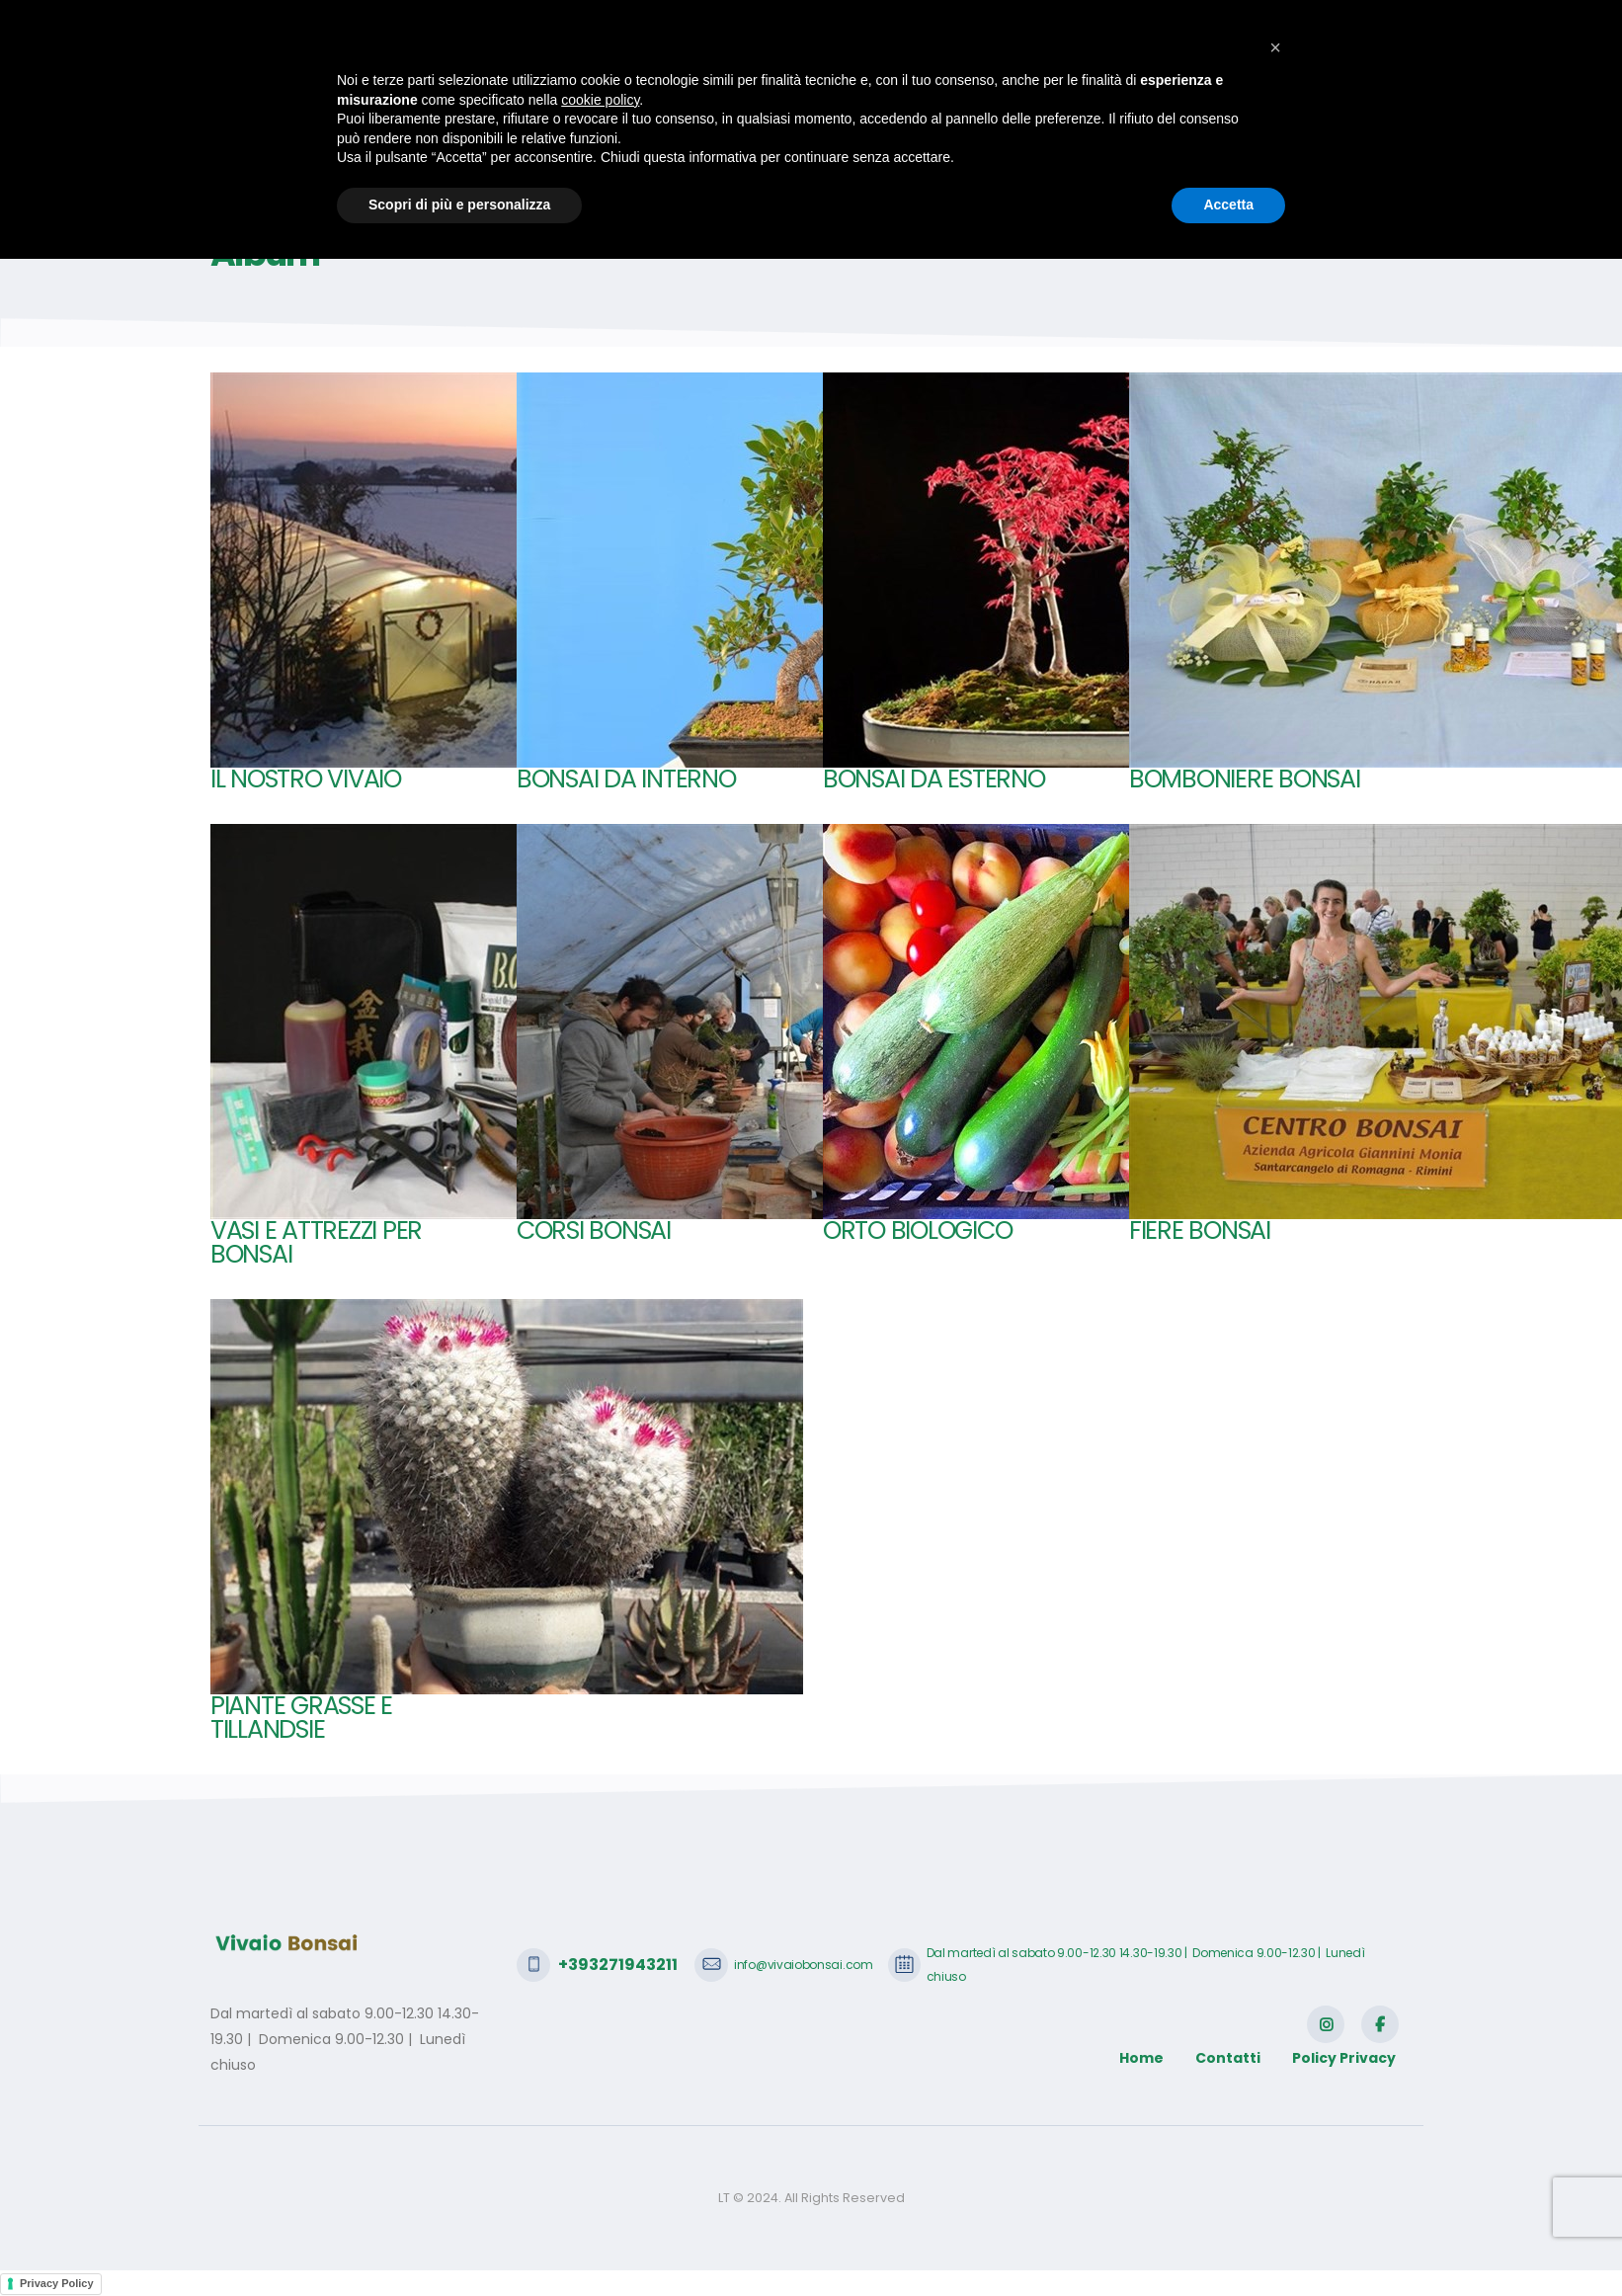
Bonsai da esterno (934, 779)
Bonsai (810, 112)
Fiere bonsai (1199, 1230)
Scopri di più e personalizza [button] (459, 2242)
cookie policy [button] (600, 2137)
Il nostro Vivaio (305, 779)
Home (623, 112)
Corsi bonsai (594, 1230)
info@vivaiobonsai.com (487, 30)
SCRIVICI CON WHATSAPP (1298, 30)
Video (1219, 112)
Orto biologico (917, 1230)
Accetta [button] (1228, 2242)
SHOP (954, 112)
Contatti (1299, 112)
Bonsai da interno (626, 779)
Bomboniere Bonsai (1244, 779)
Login (1379, 112)
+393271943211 (308, 30)
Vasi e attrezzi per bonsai (316, 1242)
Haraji (884, 112)
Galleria (1141, 112)
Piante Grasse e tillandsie (301, 1717)
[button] (1275, 2084)
